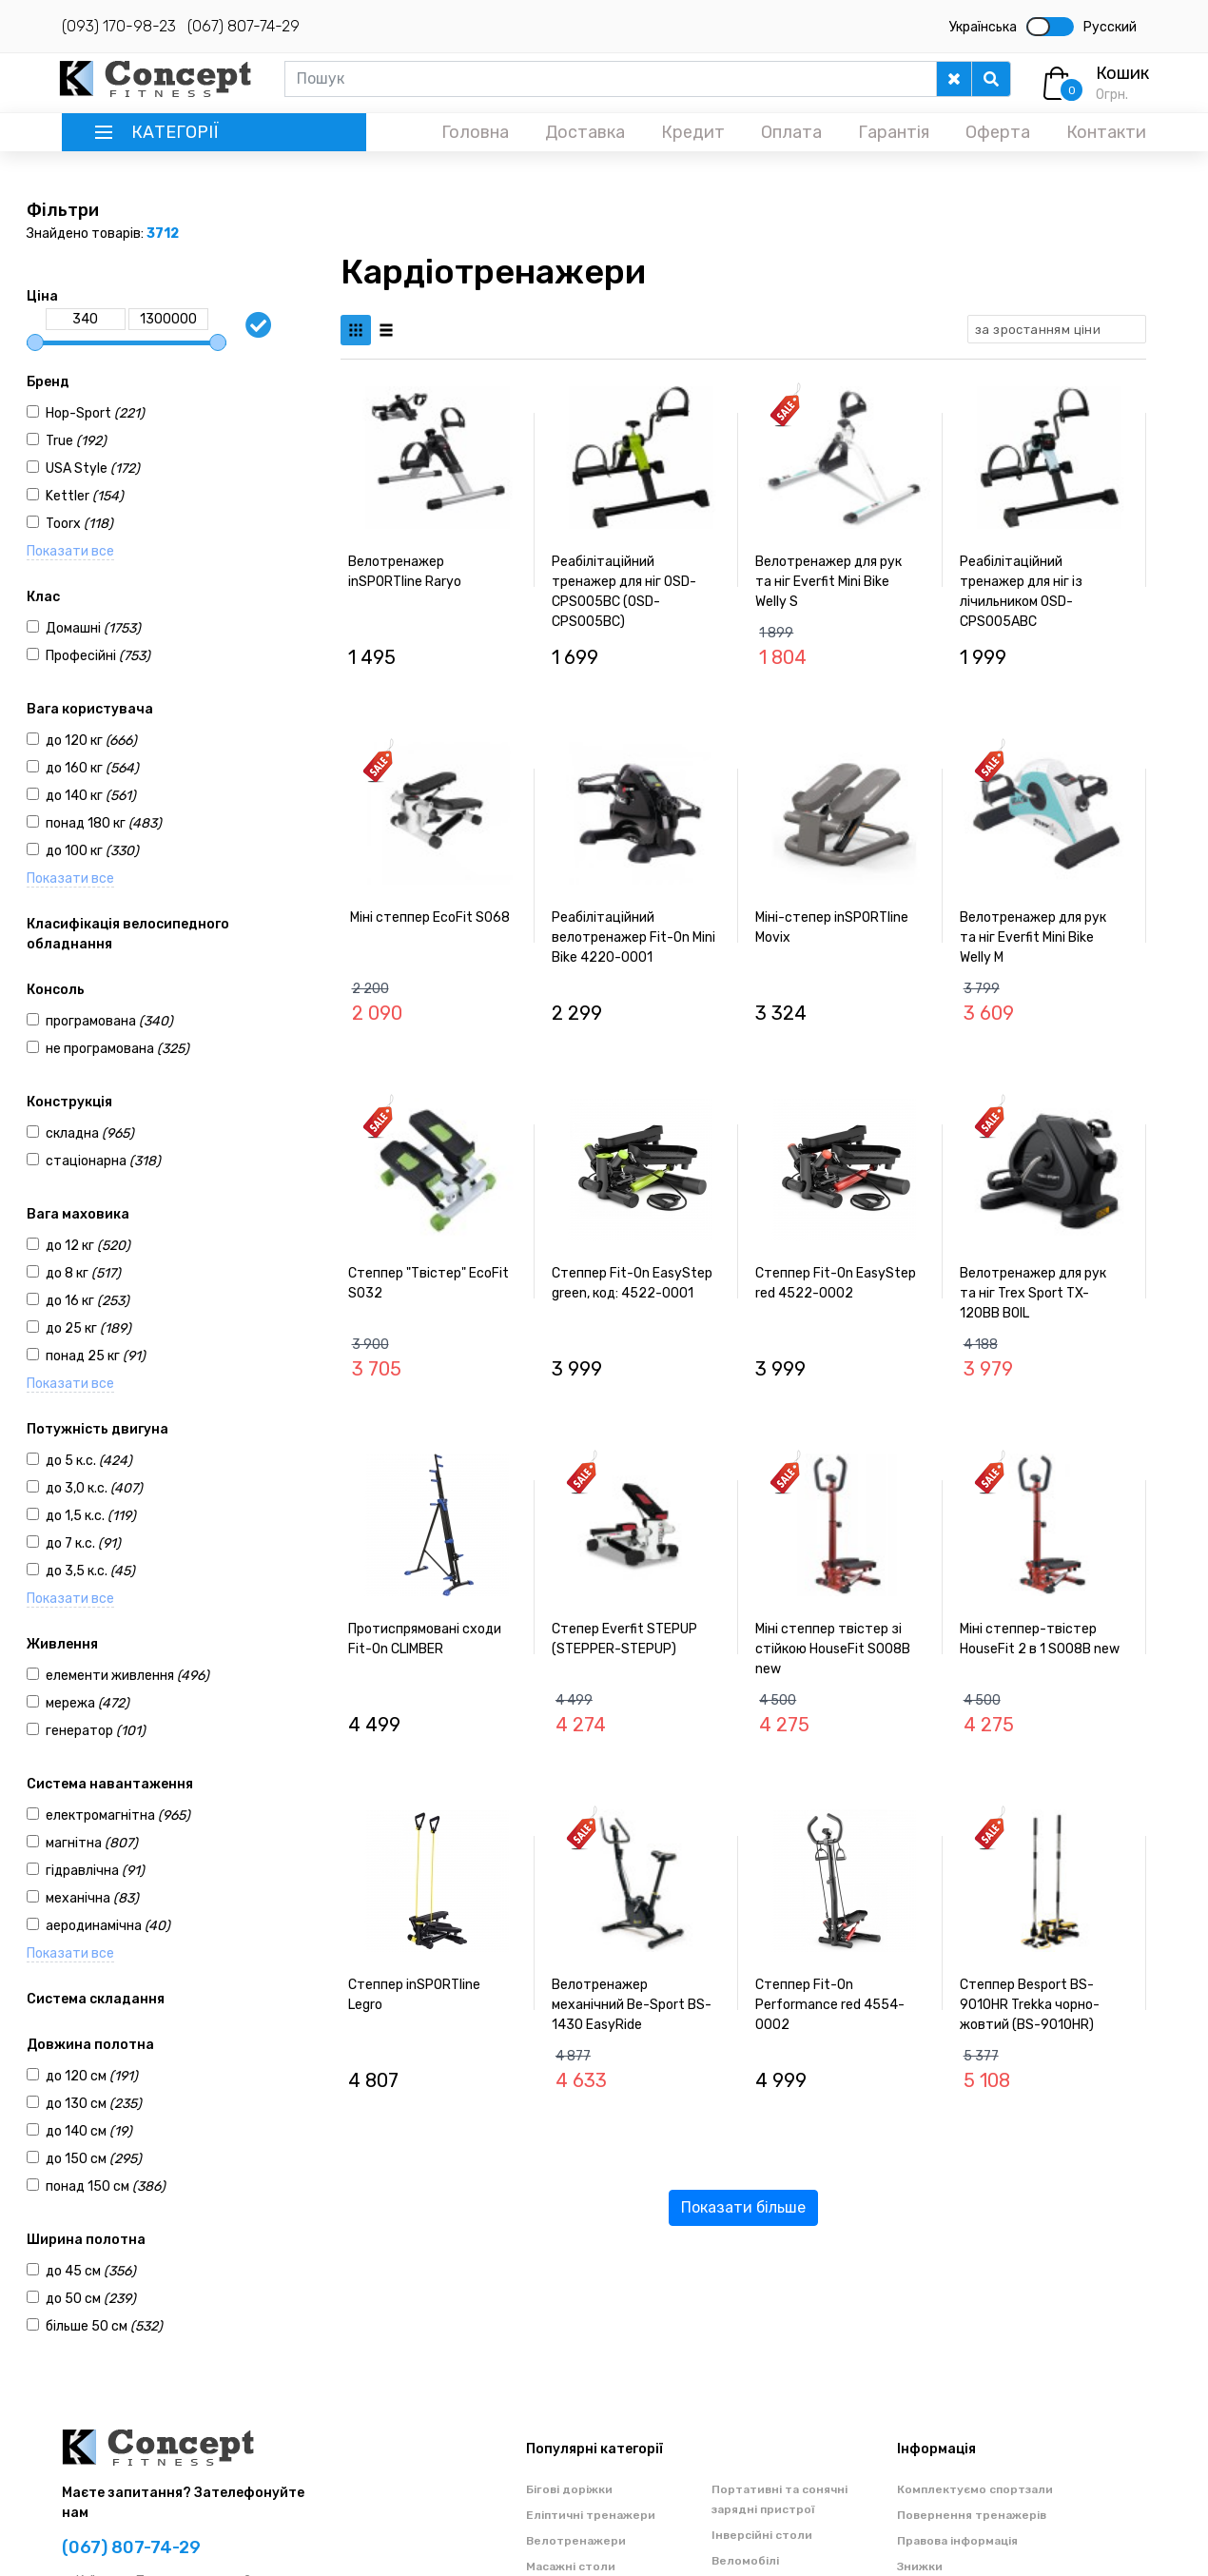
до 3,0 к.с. (94, 1488)
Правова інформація (957, 2540)
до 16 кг (87, 1301)
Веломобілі (745, 2560)
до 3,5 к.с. (90, 1571)
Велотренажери (576, 2540)
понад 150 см (106, 2186)
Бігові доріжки (569, 2489)
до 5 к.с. (89, 1461)
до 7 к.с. (83, 1543)
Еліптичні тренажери (590, 2515)
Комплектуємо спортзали (975, 2489)
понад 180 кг (104, 823)
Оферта (997, 132)
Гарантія (893, 132)
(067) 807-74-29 (243, 26)
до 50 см (91, 2299)
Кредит (693, 132)
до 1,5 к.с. (91, 1516)
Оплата (791, 132)
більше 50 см (104, 2326)
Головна (475, 132)
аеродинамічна (108, 1926)
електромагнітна (118, 1815)
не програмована (117, 1049)
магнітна (92, 1843)
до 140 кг (91, 796)
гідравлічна (95, 1871)
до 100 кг (92, 851)
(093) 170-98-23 (119, 26)
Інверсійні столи (761, 2535)
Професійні (98, 656)
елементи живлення (127, 1676)
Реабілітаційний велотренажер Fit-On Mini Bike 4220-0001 (633, 937)
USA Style (93, 468)
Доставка (585, 132)
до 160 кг (92, 768)
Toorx (79, 524)
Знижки (920, 2566)
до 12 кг (88, 1246)
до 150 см (94, 2159)
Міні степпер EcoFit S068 (430, 917)
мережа (87, 1703)
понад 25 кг (96, 1356)
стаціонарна (103, 1161)
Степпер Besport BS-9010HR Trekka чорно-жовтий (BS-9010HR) (1030, 2005)
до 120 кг (91, 740)
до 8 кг (83, 1273)
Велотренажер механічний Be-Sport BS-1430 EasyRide (631, 2005)
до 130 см (94, 2104)
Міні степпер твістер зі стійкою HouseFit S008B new (832, 1649)
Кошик (1122, 73)
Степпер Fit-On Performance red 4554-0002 (830, 2005)
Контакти (1106, 132)
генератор (96, 1731)
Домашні (93, 628)
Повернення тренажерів (971, 2515)
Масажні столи (570, 2566)
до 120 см (92, 2076)
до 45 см (91, 2271)
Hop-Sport (95, 413)
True (76, 441)
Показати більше (743, 2207)
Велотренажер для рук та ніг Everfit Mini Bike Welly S (828, 582)
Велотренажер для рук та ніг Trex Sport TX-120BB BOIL (1033, 1293)
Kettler (85, 496)
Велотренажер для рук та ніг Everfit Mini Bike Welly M (1033, 937)
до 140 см (89, 2131)
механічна (92, 1898)
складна (90, 1133)
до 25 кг (88, 1328)
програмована (109, 1021)
